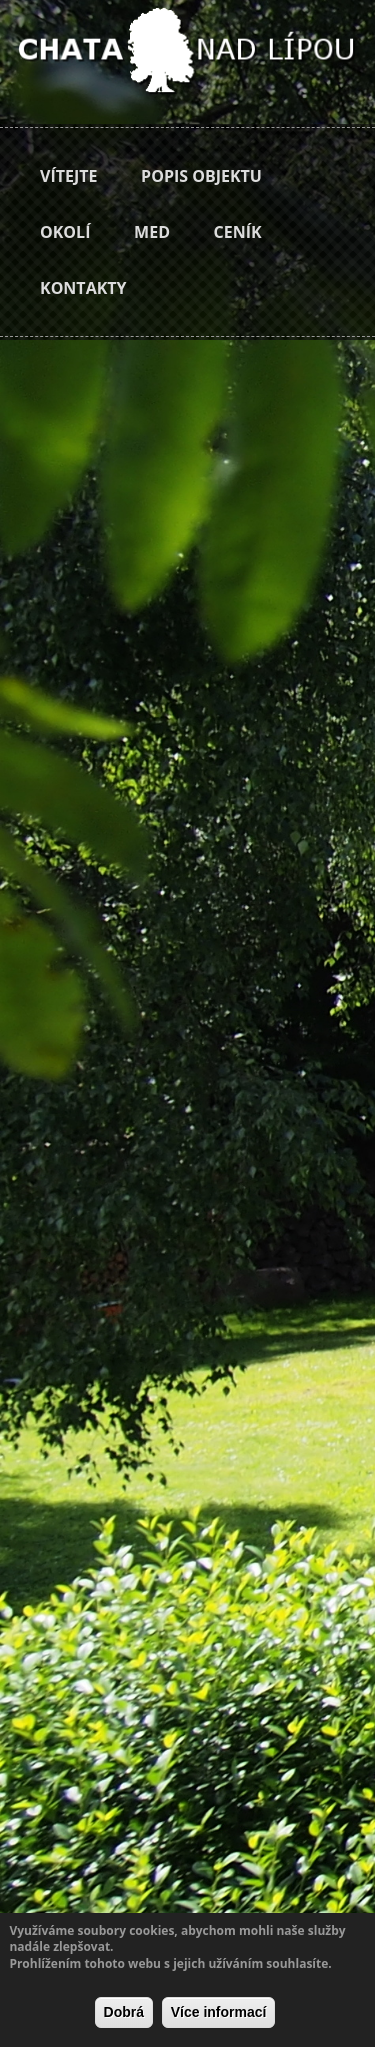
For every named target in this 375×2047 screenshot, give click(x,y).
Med (152, 232)
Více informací (219, 2012)
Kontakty (83, 288)
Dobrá (124, 2012)
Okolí (65, 232)
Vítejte (68, 176)
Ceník (238, 232)
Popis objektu (201, 176)
